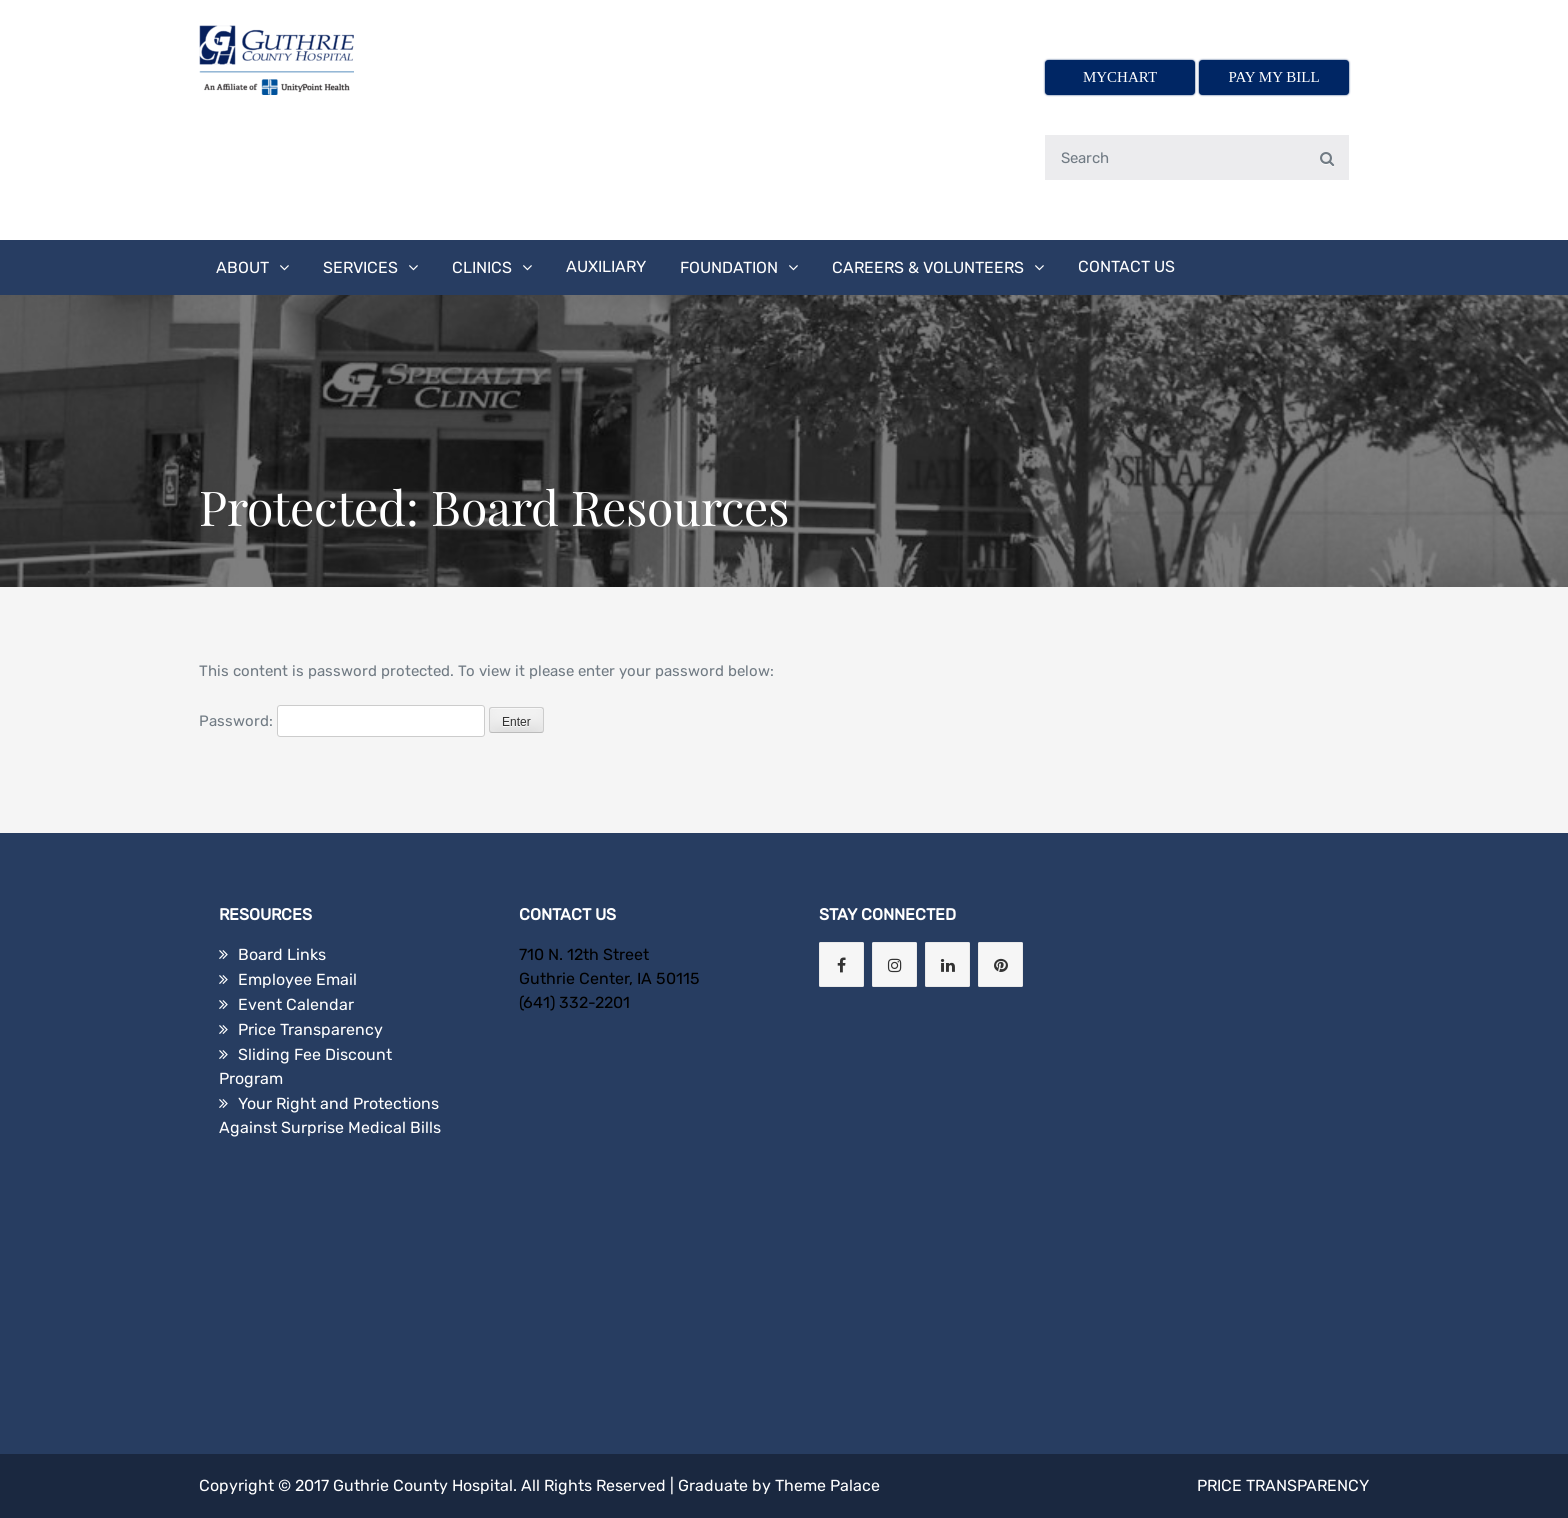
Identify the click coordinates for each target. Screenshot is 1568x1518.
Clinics (482, 267)
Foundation (729, 267)
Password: (342, 721)
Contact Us (1126, 266)
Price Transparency (310, 1029)
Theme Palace (827, 1485)
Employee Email (297, 979)
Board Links (282, 954)
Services (360, 267)
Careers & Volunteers (928, 267)
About (242, 267)
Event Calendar (296, 1004)
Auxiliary (606, 266)
